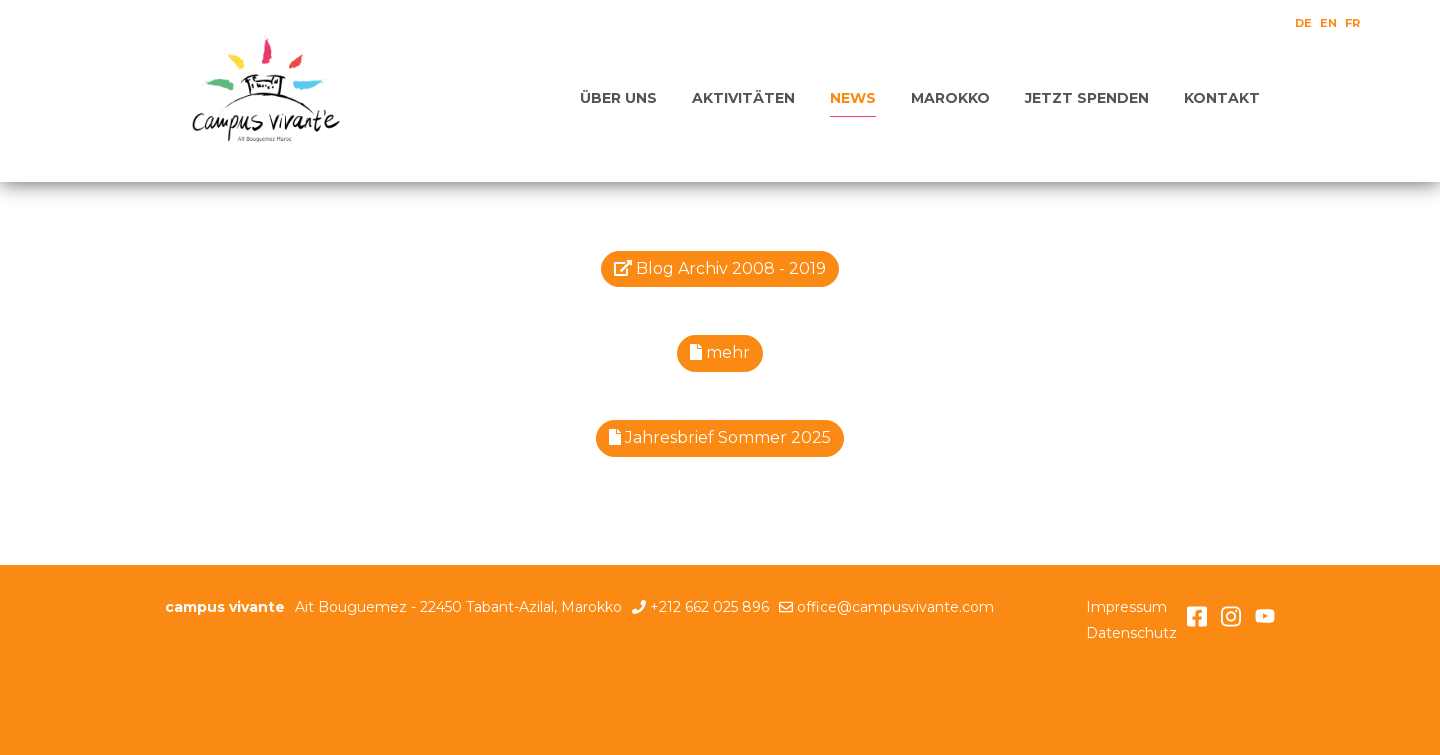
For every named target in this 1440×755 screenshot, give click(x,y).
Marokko (950, 98)
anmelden (1030, 608)
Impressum (1126, 607)
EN (1328, 23)
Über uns (618, 98)
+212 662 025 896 (709, 607)
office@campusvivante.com (895, 607)
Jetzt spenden (1087, 98)
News (853, 98)
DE (1303, 23)
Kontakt (1222, 98)
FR (1352, 23)
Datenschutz (1131, 633)
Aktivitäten (743, 98)
